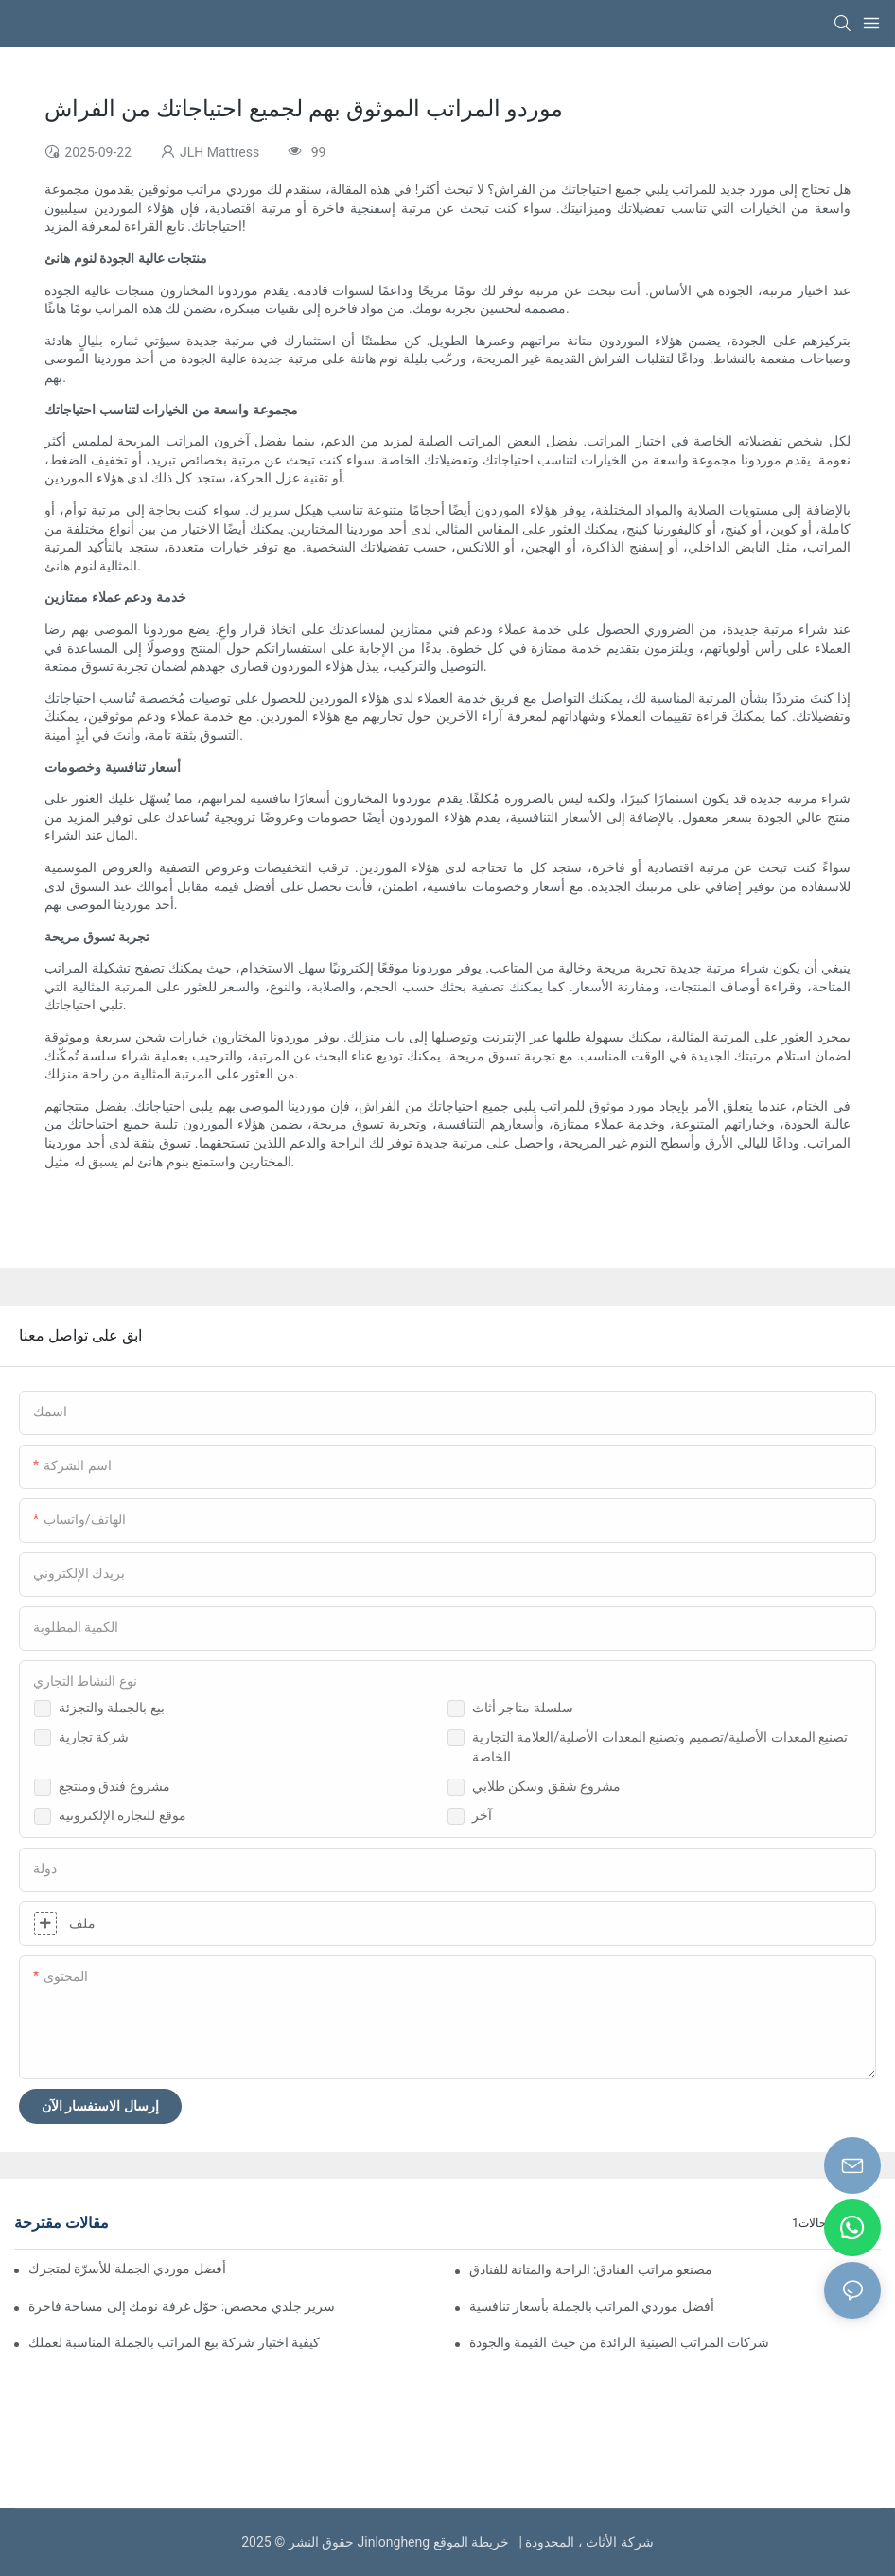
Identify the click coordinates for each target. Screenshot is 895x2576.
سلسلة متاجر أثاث (522, 1707)
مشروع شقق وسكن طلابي (546, 1786)
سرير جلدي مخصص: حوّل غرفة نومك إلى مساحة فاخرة (181, 2306)
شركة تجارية (94, 1736)
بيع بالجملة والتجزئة (112, 1707)
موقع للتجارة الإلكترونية (122, 1815)
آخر (482, 1815)
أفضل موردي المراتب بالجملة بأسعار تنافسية (591, 2306)
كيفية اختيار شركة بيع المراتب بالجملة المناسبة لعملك (174, 2342)
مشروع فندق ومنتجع (114, 1786)
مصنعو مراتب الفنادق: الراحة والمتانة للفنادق (591, 2269)
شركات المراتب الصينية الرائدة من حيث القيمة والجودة (619, 2342)
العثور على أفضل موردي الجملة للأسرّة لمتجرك (127, 2268)
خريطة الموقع (474, 2542)
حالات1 (809, 2223)
